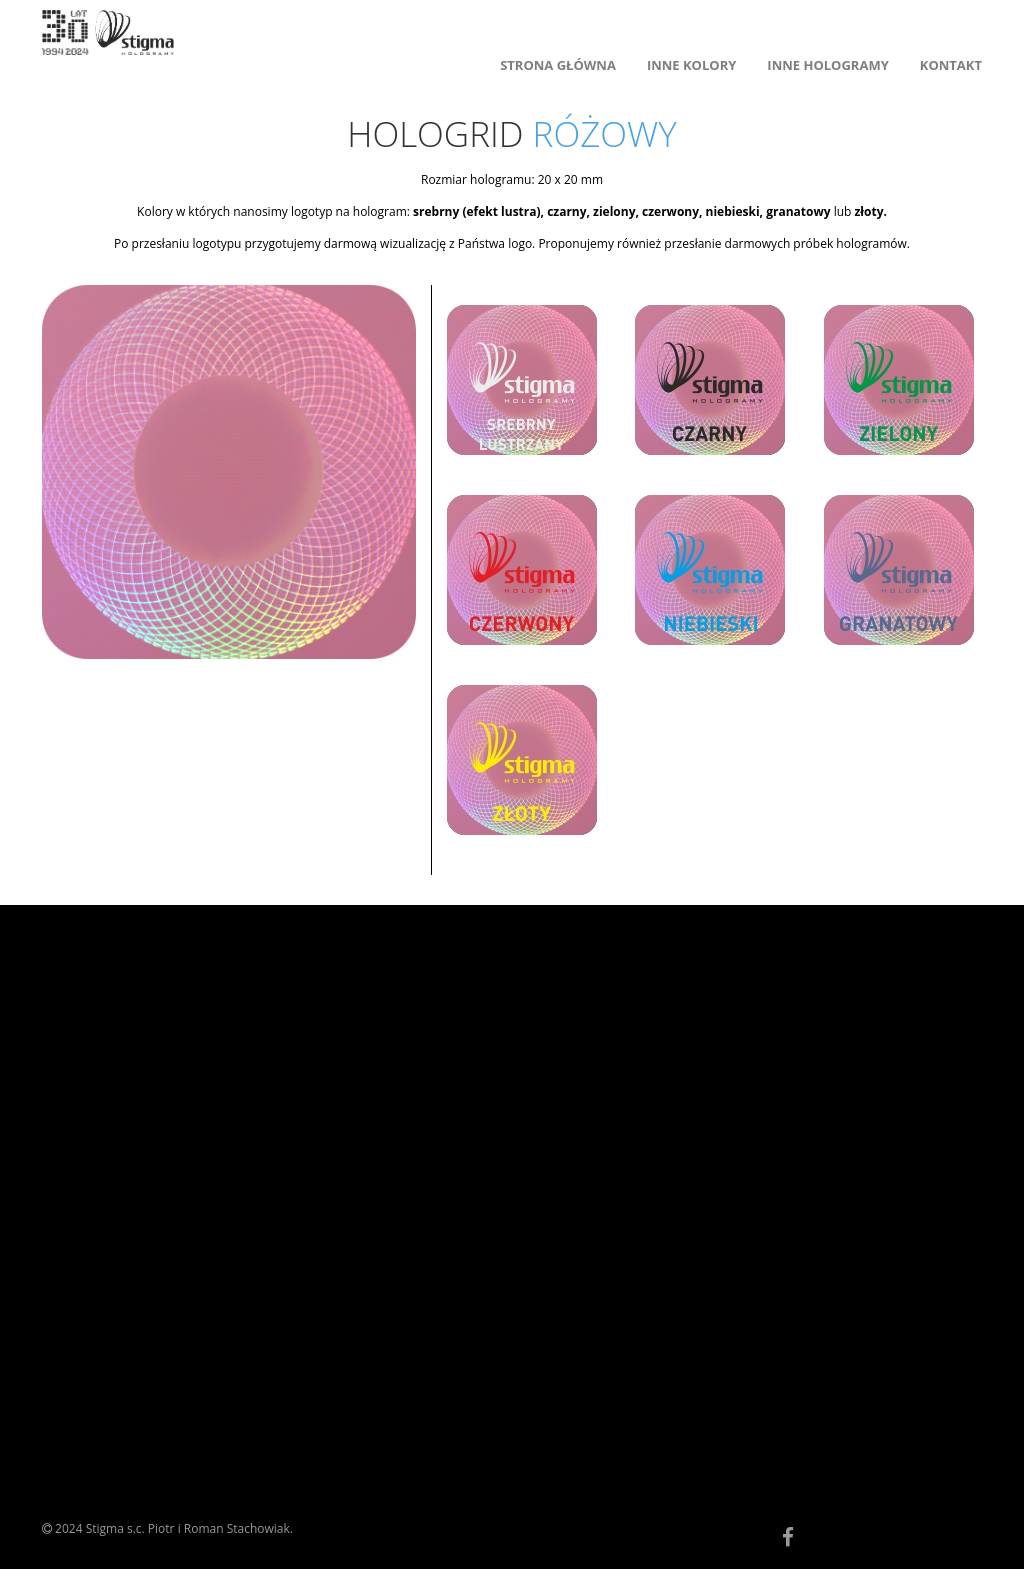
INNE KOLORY (691, 65)
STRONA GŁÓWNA (558, 65)
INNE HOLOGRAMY (827, 65)
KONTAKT (951, 65)
